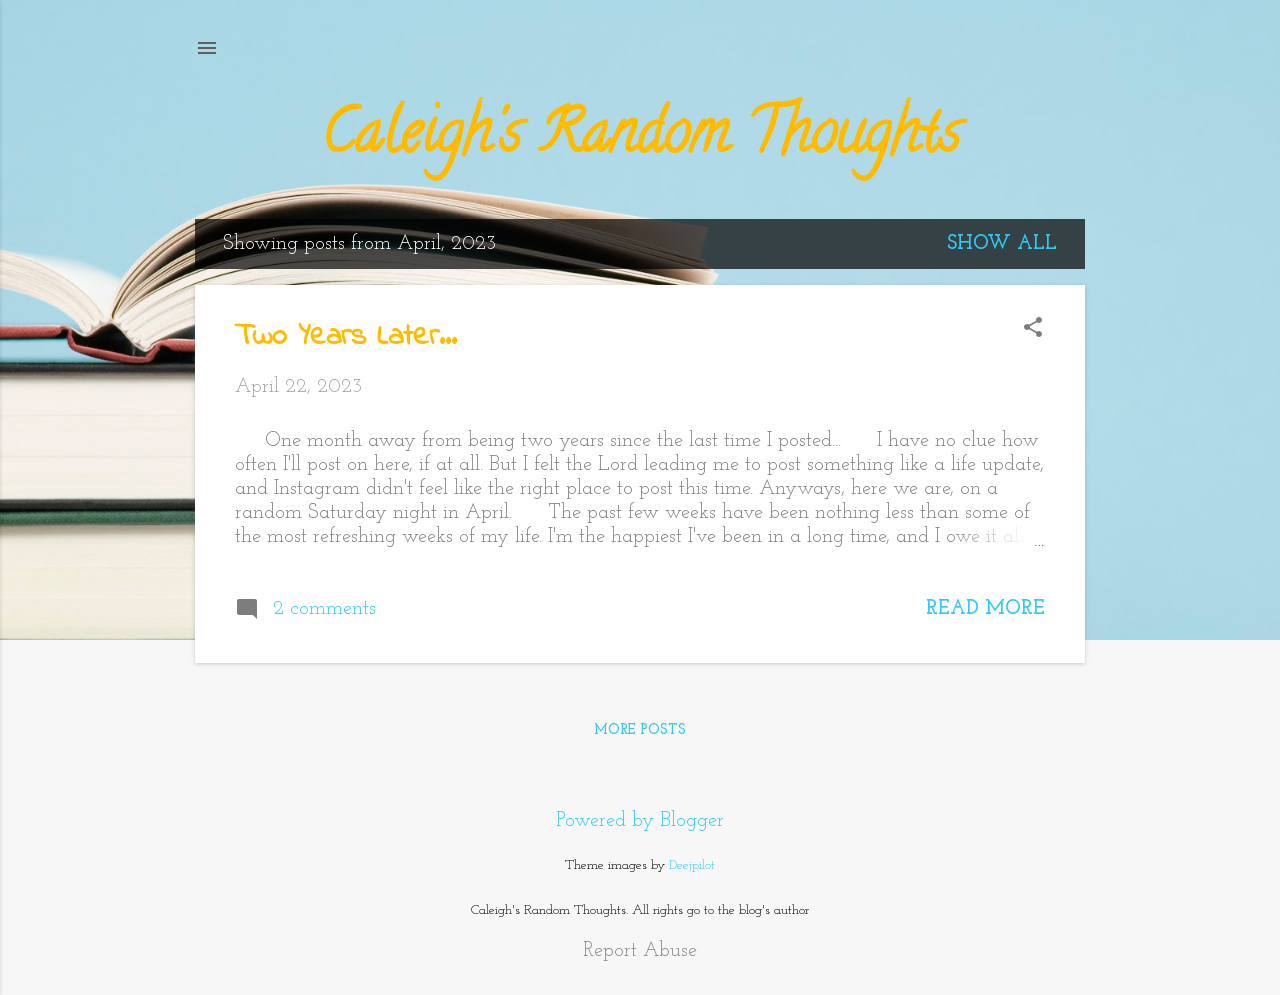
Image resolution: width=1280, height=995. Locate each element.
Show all (1002, 244)
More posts (640, 730)
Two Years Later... (346, 337)
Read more (985, 609)
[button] (1033, 330)
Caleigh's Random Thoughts (640, 139)
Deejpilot (692, 865)
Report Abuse (640, 951)
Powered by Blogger (640, 821)
